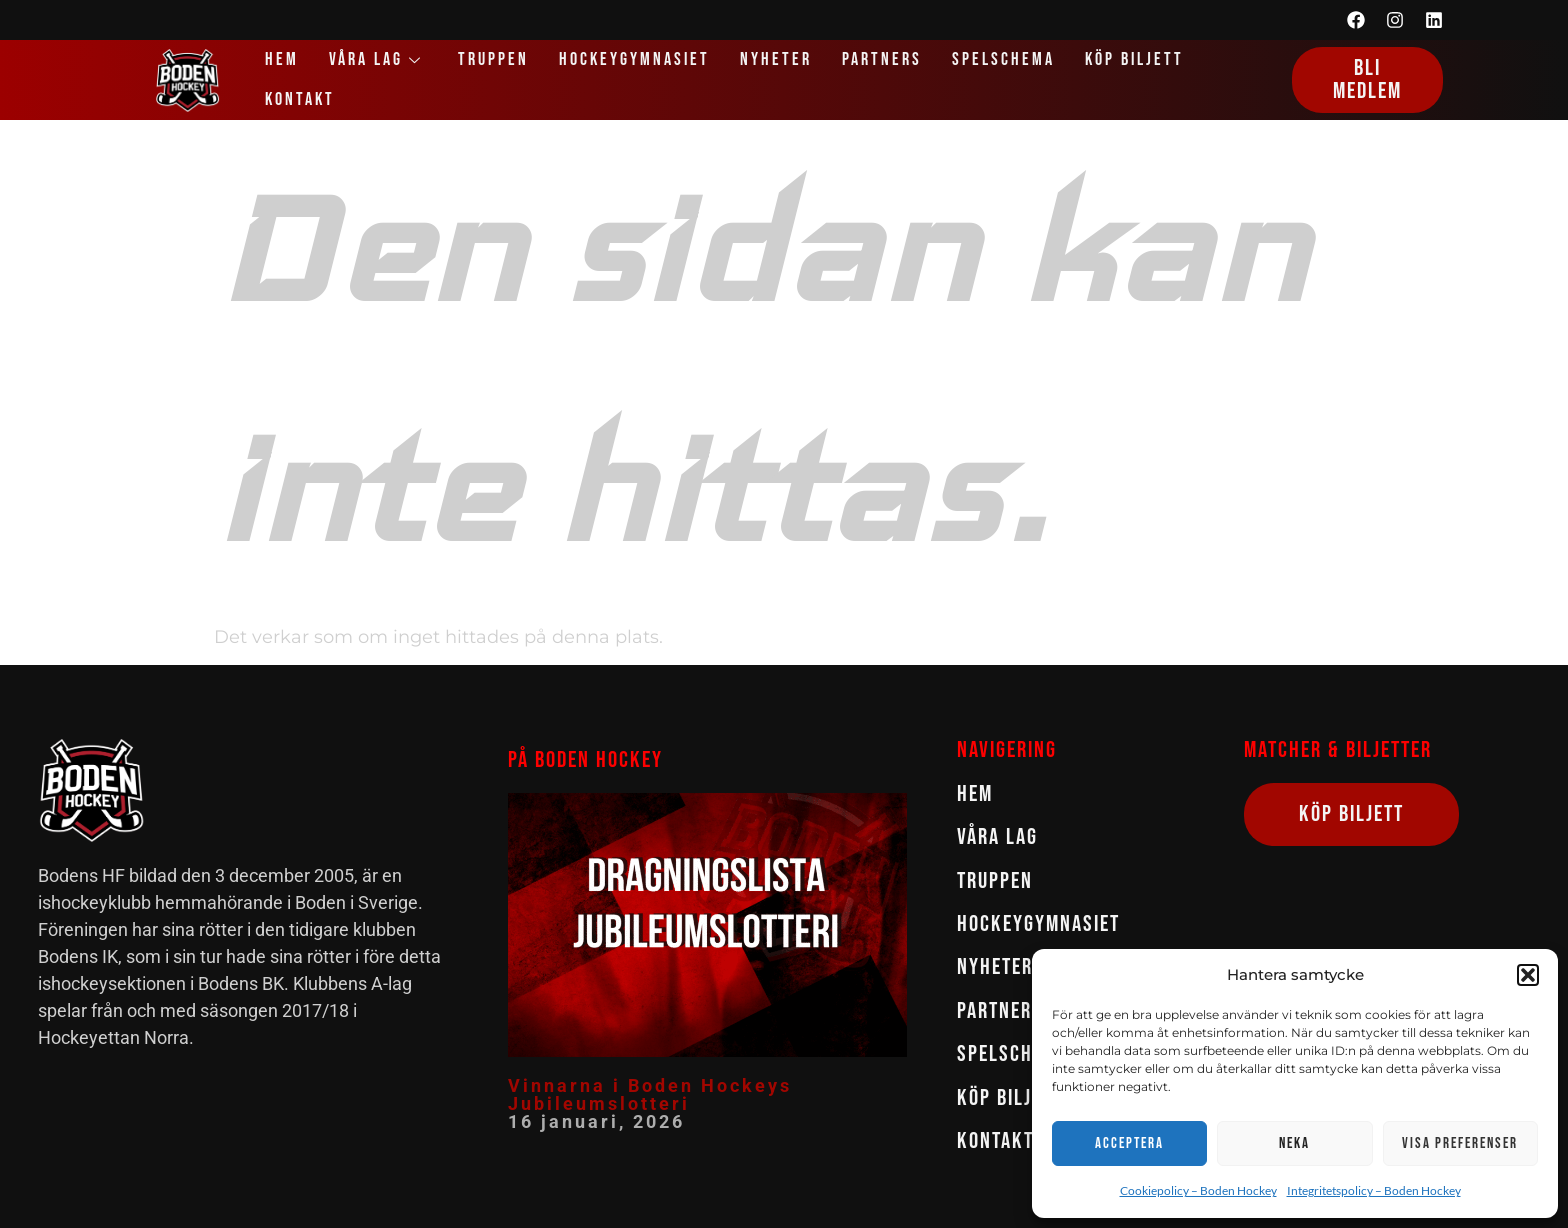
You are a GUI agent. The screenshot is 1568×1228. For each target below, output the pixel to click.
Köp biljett (1134, 59)
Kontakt (300, 99)
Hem (282, 59)
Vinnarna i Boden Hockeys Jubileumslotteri (650, 1094)
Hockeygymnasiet (634, 59)
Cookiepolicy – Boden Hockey (1198, 1190)
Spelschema (1003, 59)
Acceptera (1129, 1143)
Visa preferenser (1460, 1143)
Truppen (493, 59)
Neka (1294, 1143)
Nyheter (776, 59)
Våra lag (378, 59)
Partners (882, 59)
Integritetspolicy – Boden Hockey (1374, 1190)
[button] (1528, 975)
